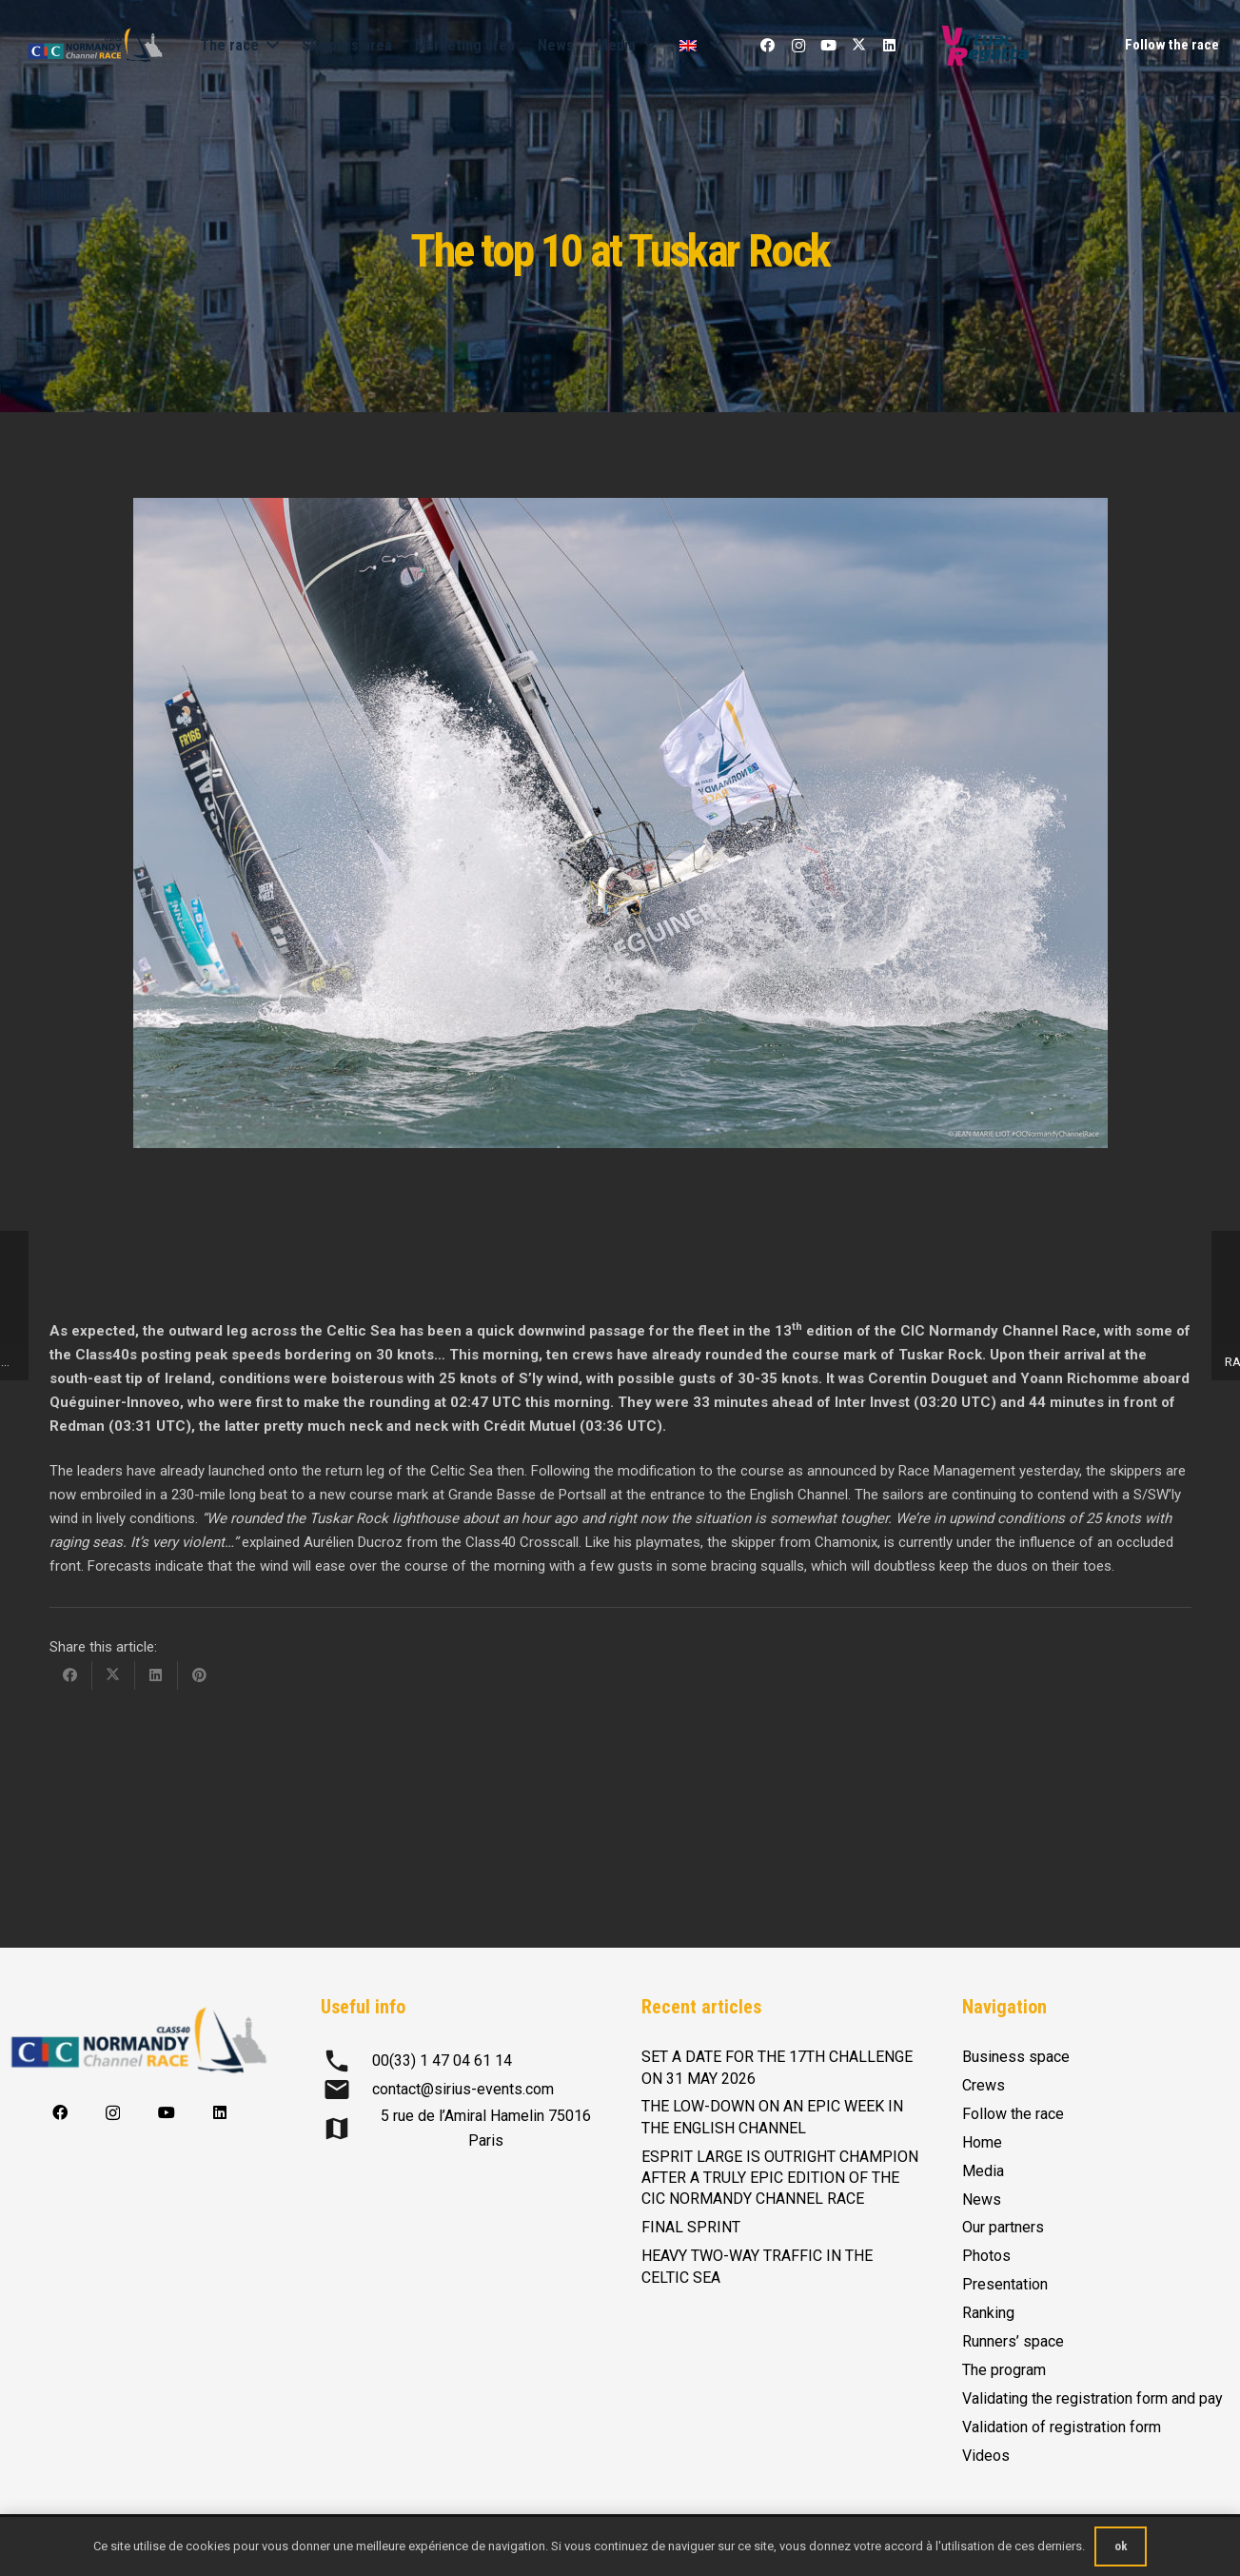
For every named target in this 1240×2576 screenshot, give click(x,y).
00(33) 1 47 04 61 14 (442, 2060)
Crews (983, 2085)
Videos (986, 2456)
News (981, 2199)
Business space (1016, 2057)
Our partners (1003, 2227)
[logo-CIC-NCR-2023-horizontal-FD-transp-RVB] (95, 45)
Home (982, 2142)
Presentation (1005, 2284)
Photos (986, 2256)
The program (1004, 2370)
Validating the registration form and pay (1092, 2398)
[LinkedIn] (890, 45)
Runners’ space (1013, 2341)
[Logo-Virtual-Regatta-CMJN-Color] (985, 45)
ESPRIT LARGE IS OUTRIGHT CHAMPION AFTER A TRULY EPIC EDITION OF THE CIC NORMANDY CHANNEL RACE (779, 2178)
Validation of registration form (1061, 2427)
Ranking (988, 2313)
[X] (859, 45)
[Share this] (70, 1675)
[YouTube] (829, 45)
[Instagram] (798, 45)
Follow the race (1013, 2114)
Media (983, 2171)
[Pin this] (199, 1675)
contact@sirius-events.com (463, 2089)
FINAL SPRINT (690, 2227)
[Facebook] (768, 45)
